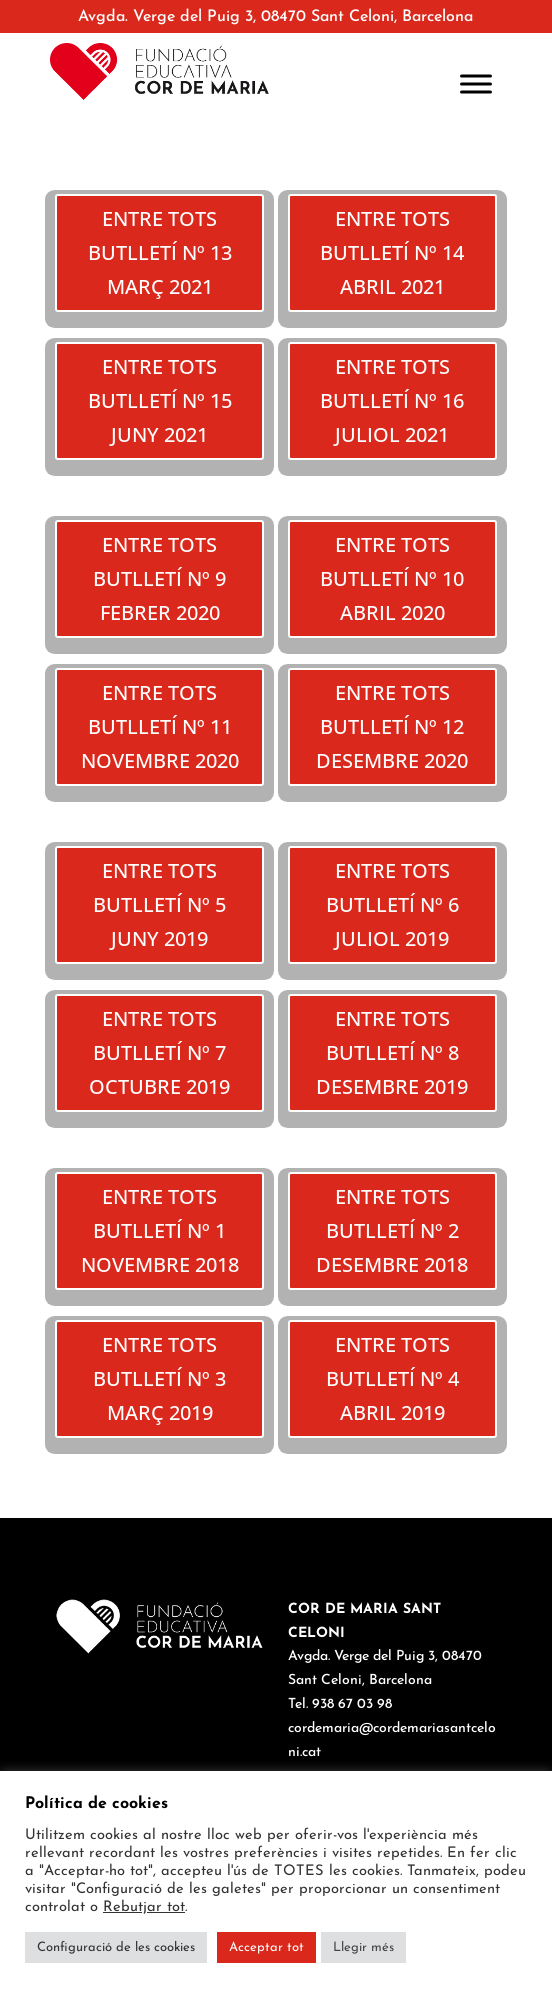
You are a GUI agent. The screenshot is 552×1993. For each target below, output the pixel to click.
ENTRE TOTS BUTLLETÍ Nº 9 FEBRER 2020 (159, 578)
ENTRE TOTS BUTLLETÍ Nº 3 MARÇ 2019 (159, 1378)
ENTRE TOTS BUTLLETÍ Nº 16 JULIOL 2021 (392, 400)
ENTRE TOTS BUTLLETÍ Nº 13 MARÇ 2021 (160, 252)
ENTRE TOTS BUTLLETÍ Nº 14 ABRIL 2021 (392, 252)
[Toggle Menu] (476, 83)
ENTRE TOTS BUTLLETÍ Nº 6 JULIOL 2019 (392, 904)
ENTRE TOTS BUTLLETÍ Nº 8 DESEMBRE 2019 (392, 1052)
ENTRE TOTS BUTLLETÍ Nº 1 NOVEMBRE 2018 (160, 1230)
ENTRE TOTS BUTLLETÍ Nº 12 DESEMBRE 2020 (392, 726)
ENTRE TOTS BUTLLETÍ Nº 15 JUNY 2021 (160, 400)
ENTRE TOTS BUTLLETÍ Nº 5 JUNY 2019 (159, 904)
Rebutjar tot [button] (144, 1907)
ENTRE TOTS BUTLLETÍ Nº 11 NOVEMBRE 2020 (160, 726)
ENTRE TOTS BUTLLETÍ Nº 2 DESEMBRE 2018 (392, 1230)
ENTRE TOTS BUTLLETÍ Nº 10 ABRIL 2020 (392, 578)
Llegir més (363, 1947)
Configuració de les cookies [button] (116, 1947)
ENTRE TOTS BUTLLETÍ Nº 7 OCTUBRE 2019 (159, 1052)
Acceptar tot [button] (266, 1947)
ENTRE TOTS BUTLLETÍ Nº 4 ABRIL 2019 (392, 1378)
